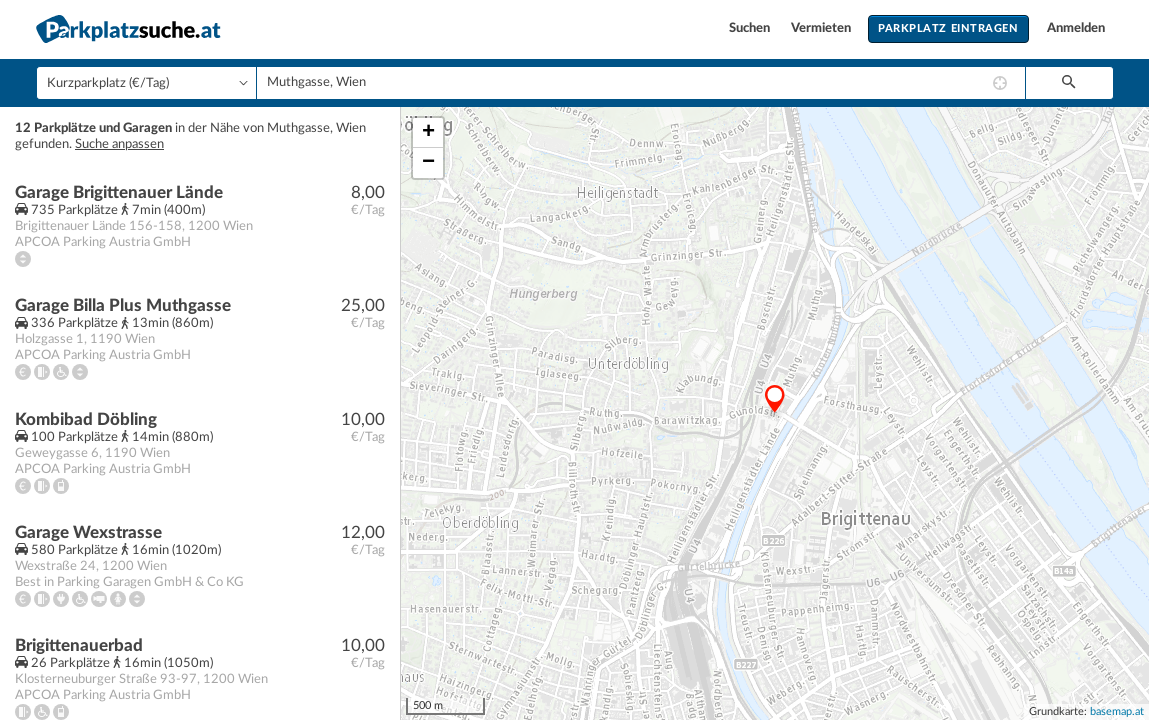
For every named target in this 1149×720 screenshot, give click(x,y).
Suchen (751, 28)
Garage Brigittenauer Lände (119, 192)
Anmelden (1076, 28)
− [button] (428, 163)
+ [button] (428, 133)
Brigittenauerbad (79, 645)
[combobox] (641, 83)
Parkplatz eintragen (948, 28)
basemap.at (1117, 711)
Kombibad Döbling (86, 419)
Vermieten (822, 28)
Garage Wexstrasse (88, 532)
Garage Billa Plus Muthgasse (123, 305)
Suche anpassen (119, 144)
